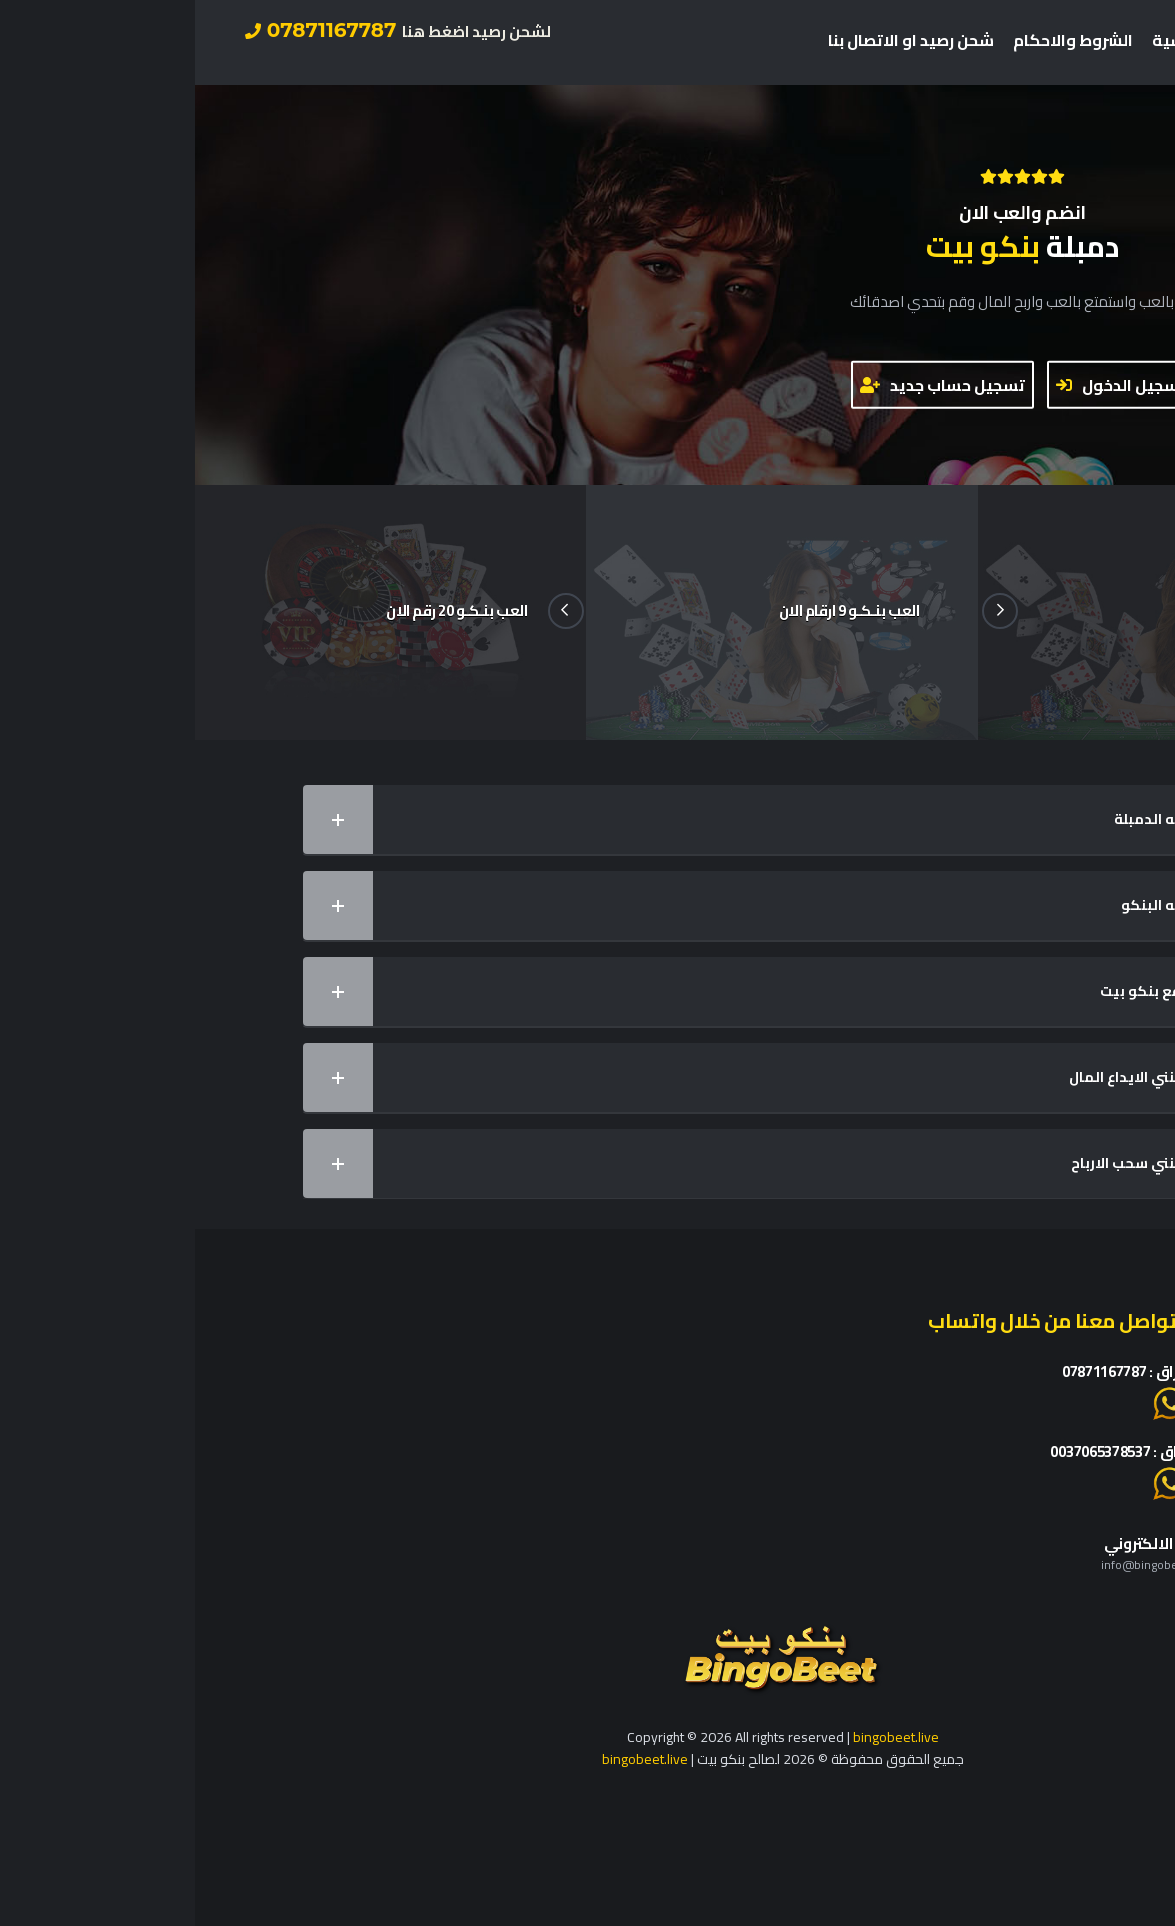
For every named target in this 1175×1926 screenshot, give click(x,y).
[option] (587, 612)
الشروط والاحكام (878, 40)
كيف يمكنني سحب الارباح (576, 1163)
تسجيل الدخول (926, 385)
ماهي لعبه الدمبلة (576, 819)
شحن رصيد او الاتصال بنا (716, 40)
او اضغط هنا (1009, 1402)
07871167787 (203, 30)
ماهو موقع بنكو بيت (576, 991)
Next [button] (805, 611)
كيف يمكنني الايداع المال (576, 1077)
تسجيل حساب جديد (747, 385)
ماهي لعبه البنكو (576, 905)
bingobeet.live (701, 1737)
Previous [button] (371, 611)
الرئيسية (988, 40)
